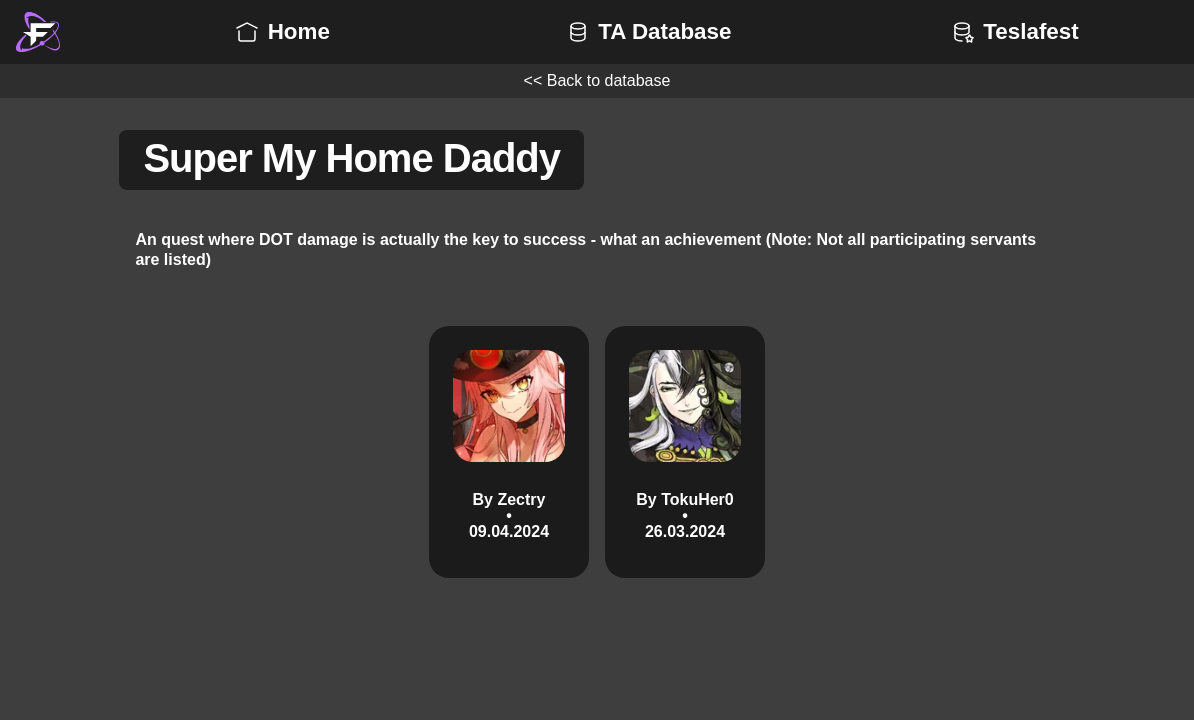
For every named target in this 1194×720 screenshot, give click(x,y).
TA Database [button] (646, 31)
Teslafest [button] (1012, 31)
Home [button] (281, 31)
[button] (38, 32)
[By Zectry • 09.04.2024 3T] (509, 452)
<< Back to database (597, 80)
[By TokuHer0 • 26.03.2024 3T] (685, 452)
